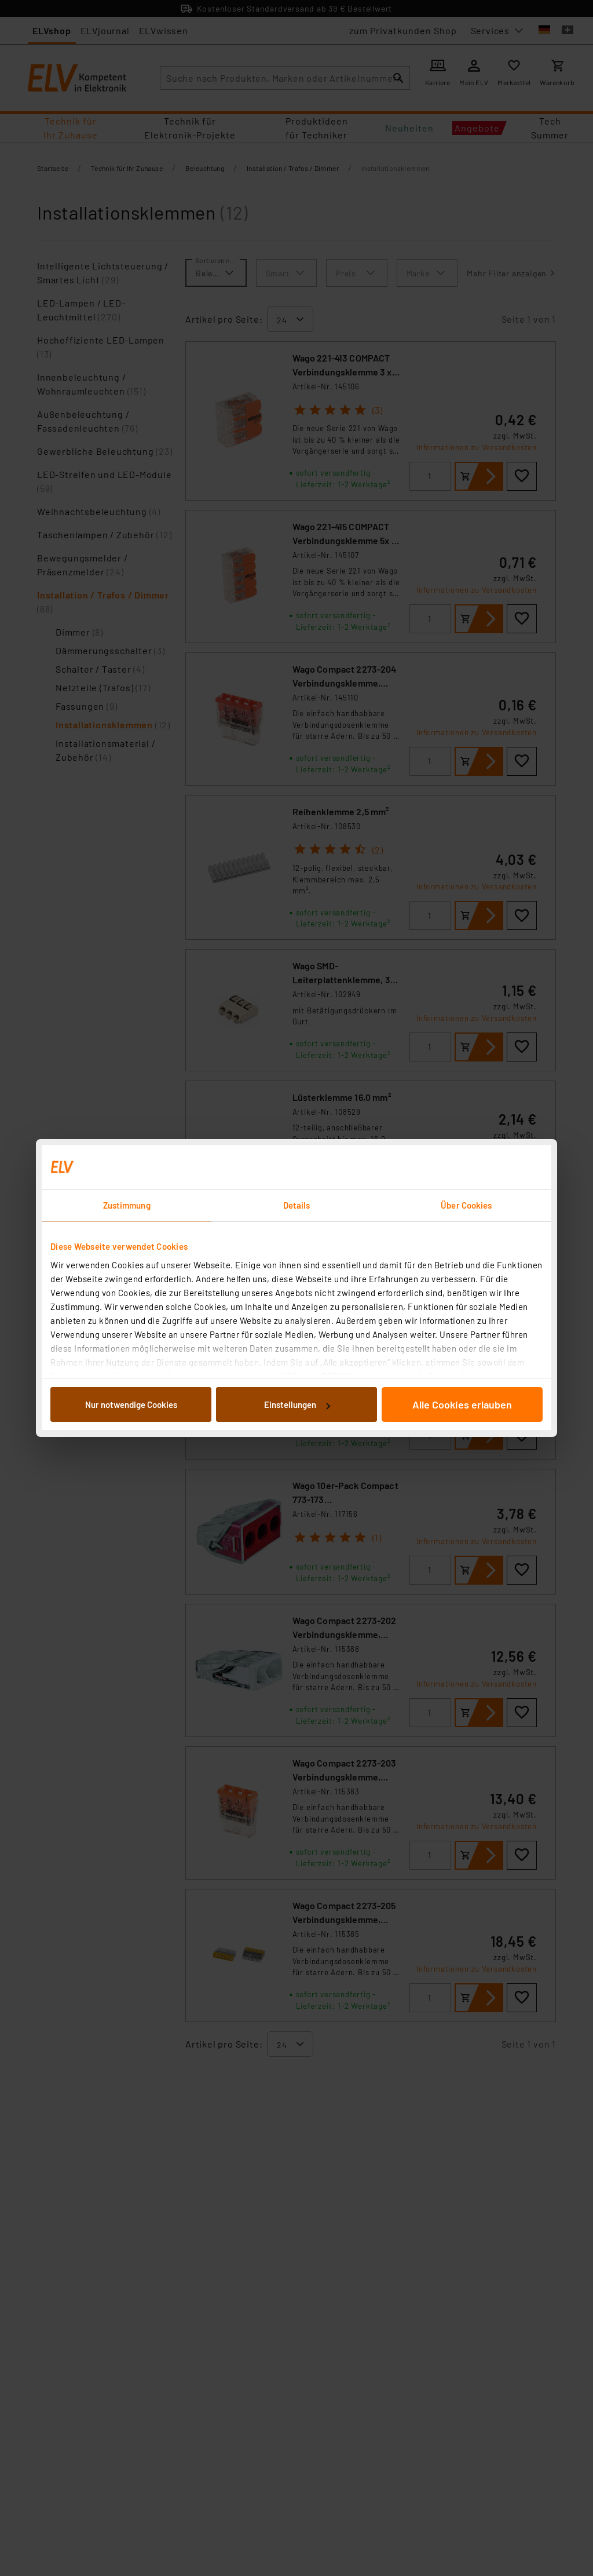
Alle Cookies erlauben (462, 1404)
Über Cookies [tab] (466, 1205)
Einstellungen (297, 1404)
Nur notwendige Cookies (131, 1404)
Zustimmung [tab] (127, 1205)
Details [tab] (296, 1205)
